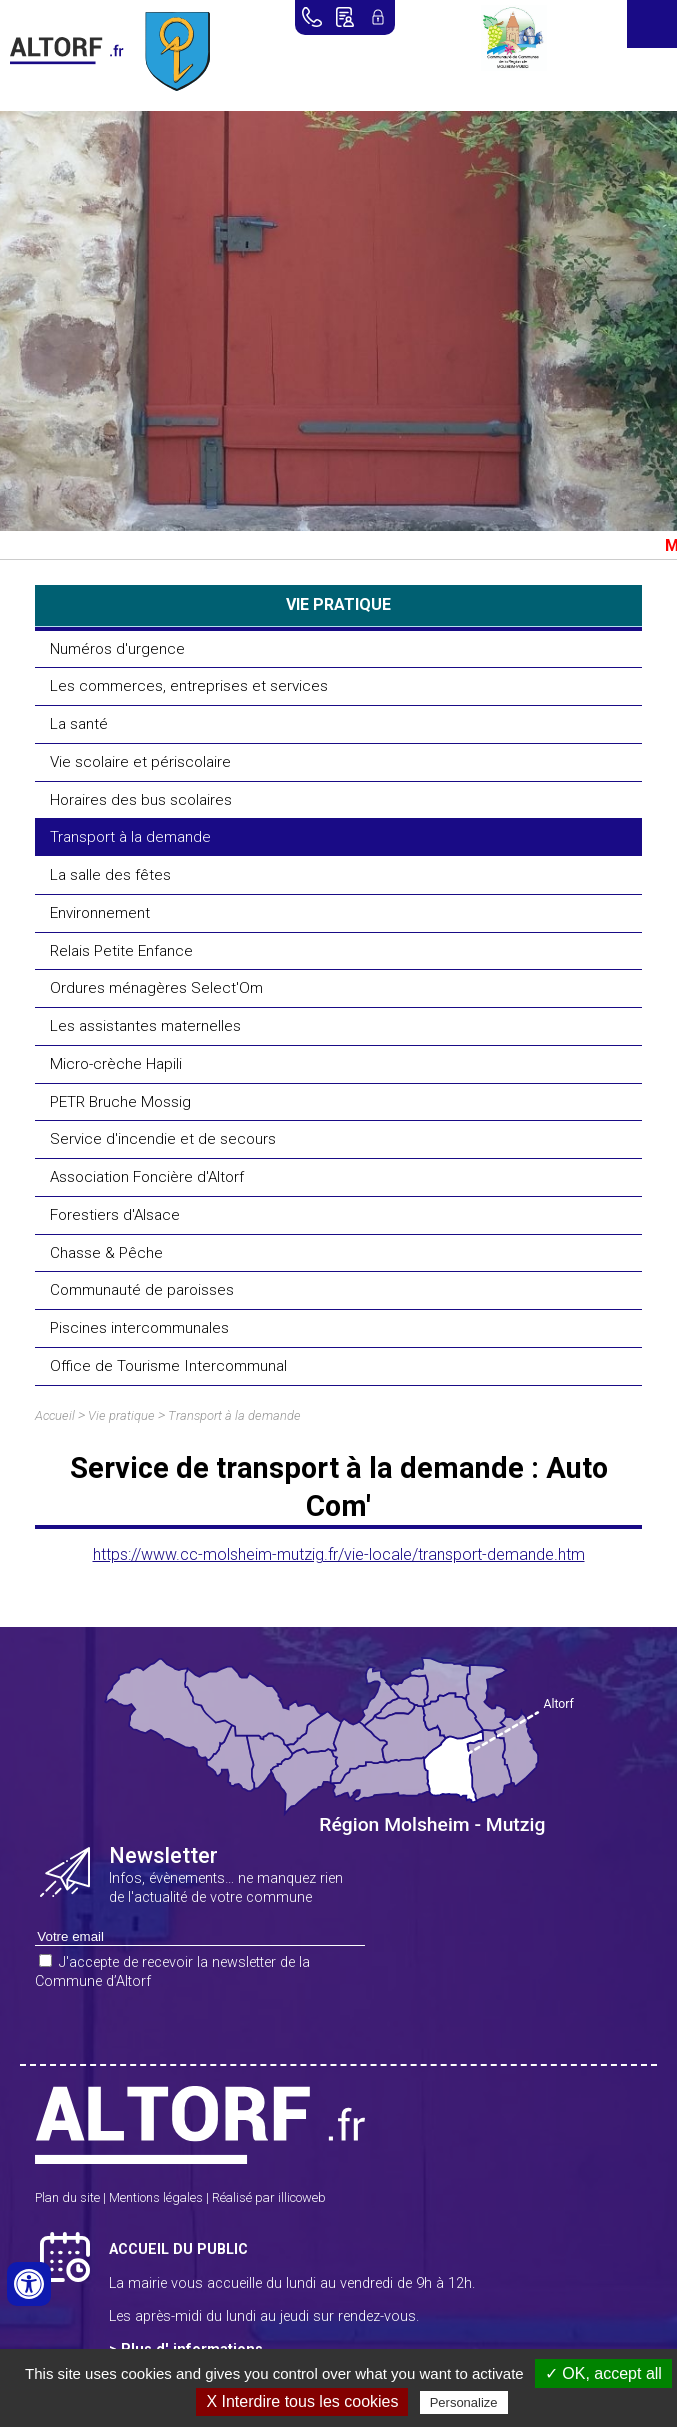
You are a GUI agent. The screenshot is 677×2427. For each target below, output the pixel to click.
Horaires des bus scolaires (141, 800)
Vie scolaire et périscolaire (140, 762)
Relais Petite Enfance (121, 951)
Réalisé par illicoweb (269, 2197)
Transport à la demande (130, 837)
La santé (79, 724)
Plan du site (67, 2197)
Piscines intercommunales (139, 1328)
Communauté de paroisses (142, 1290)
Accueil (55, 1415)
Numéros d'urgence (117, 649)
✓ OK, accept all (603, 2373)
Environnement (100, 913)
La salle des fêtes (110, 875)
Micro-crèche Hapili (116, 1064)
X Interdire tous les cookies (302, 2401)
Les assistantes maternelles (145, 1026)
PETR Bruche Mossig (120, 1102)
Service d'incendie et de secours (163, 1139)
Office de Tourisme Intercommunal (168, 1366)
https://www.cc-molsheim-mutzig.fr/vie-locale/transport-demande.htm (339, 1554)
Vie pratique (121, 1415)
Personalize (464, 2402)
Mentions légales (156, 2197)
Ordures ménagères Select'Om (156, 988)
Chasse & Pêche (106, 1253)
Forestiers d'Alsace (115, 1215)
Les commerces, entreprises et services (189, 686)
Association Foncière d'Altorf (147, 1177)
